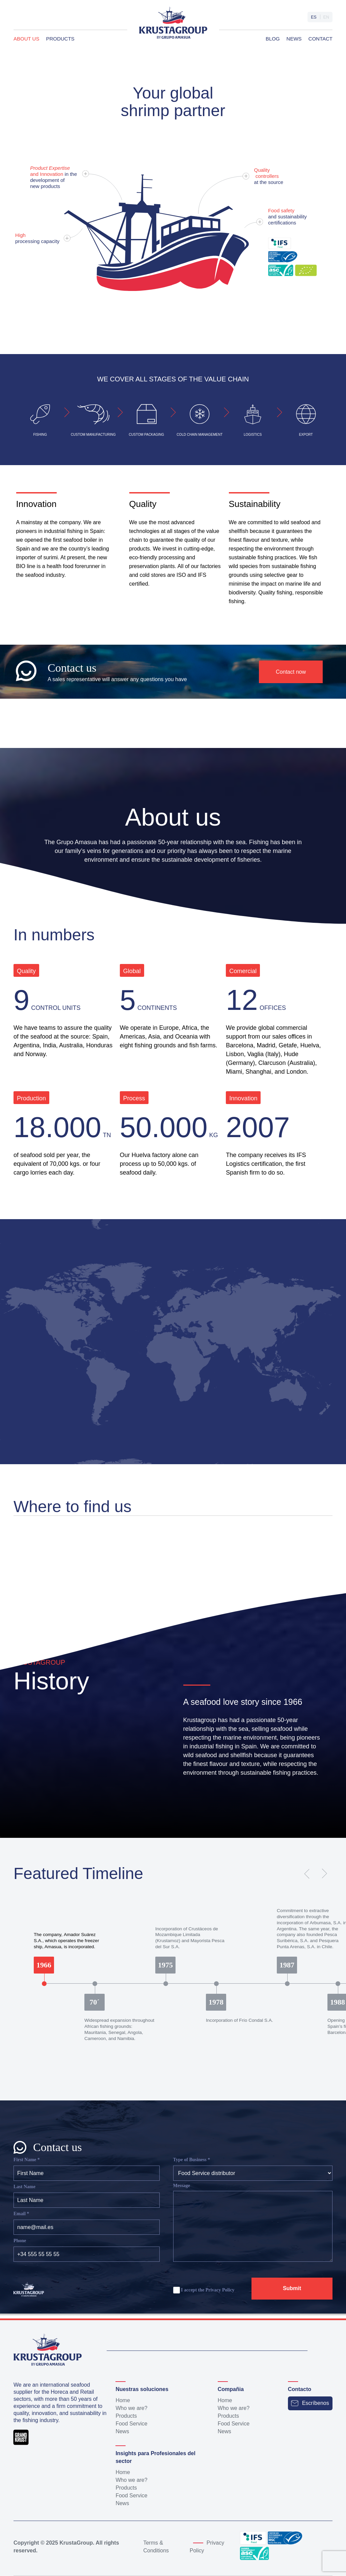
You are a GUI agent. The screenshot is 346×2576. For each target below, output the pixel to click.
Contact (320, 39)
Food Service (131, 2423)
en (326, 17)
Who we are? (131, 2408)
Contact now (291, 672)
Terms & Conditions (156, 2546)
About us (26, 39)
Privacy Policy (220, 2289)
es (313, 17)
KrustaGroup (76, 2543)
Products (60, 39)
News (294, 39)
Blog (273, 39)
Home (122, 2400)
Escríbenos (310, 2403)
